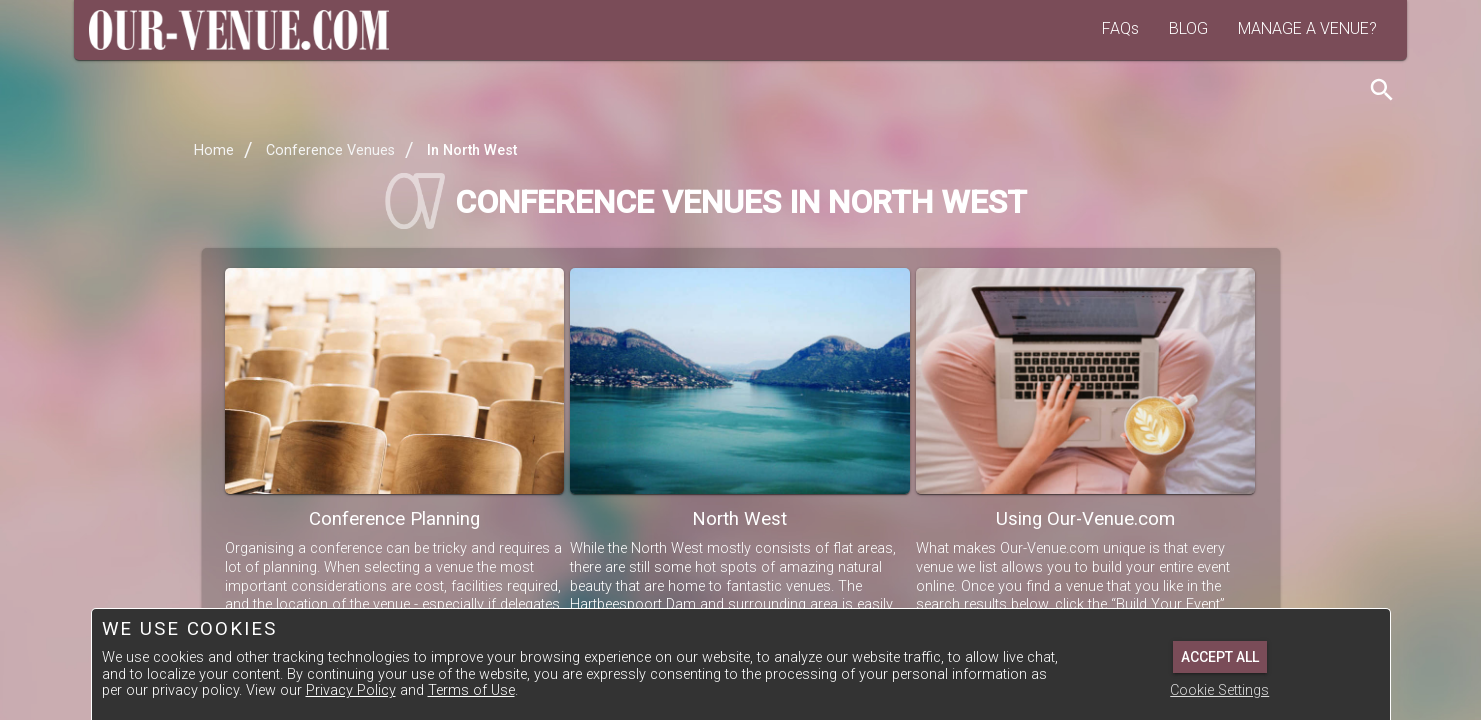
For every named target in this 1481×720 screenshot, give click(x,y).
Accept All (1220, 657)
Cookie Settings (1219, 690)
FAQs (1120, 28)
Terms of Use (471, 690)
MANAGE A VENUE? (1307, 28)
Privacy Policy (351, 690)
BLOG (1188, 28)
